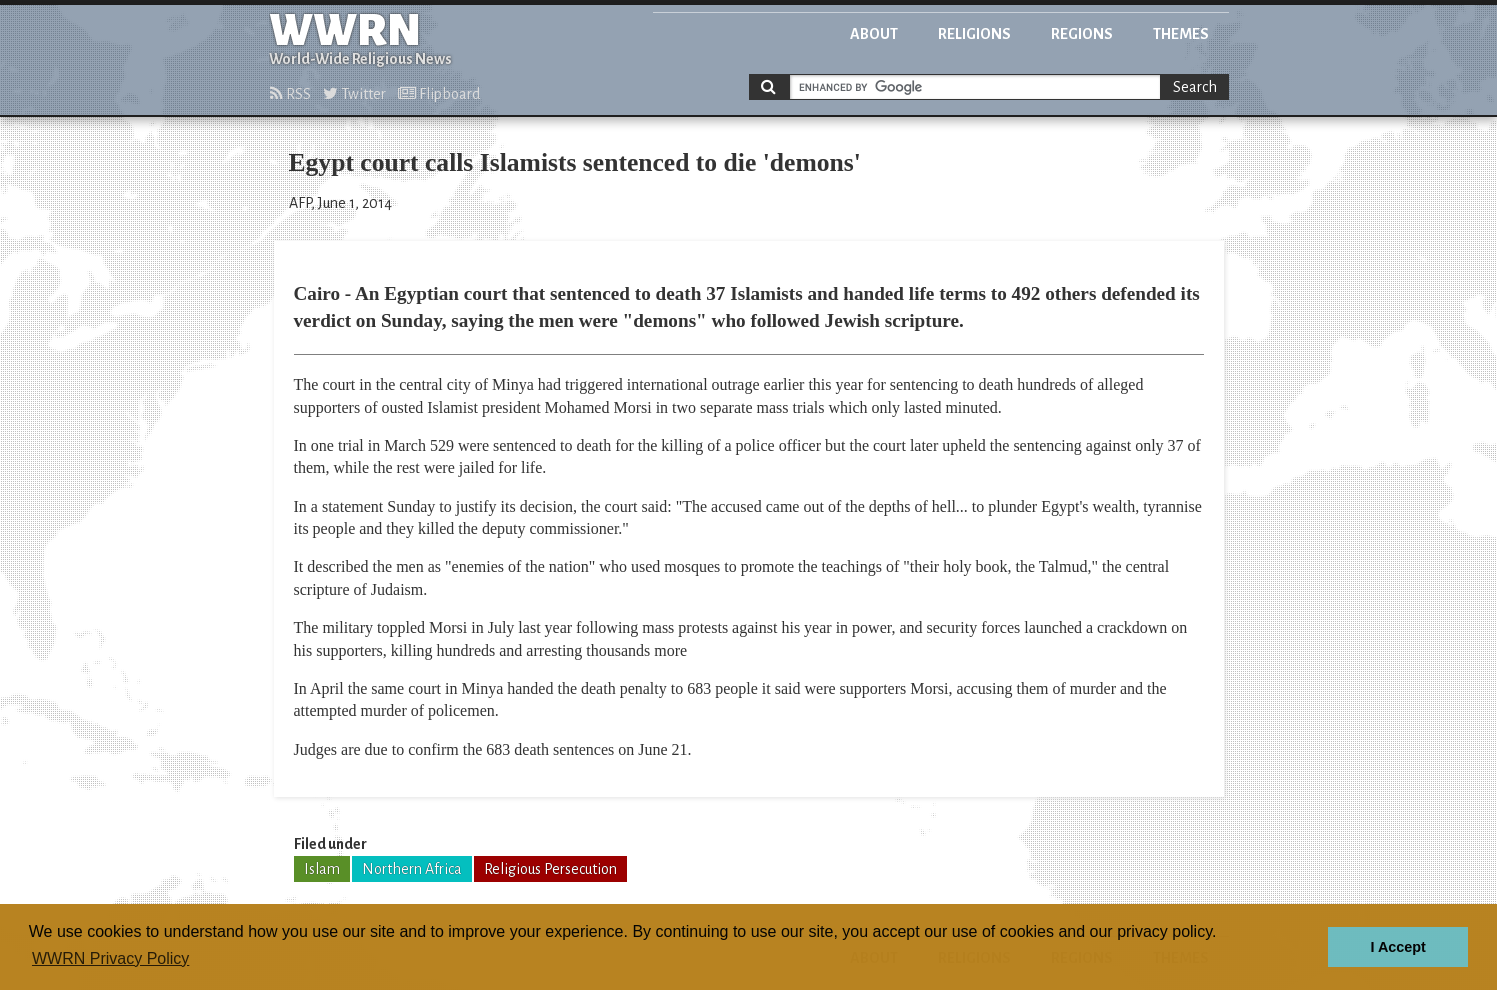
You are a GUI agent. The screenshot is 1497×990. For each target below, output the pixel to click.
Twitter (354, 94)
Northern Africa (412, 869)
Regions (1082, 34)
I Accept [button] (1397, 947)
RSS (290, 94)
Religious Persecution (550, 869)
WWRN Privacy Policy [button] (110, 958)
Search (1195, 87)
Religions (974, 34)
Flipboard (439, 94)
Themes (1181, 34)
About (874, 34)
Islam (322, 869)
